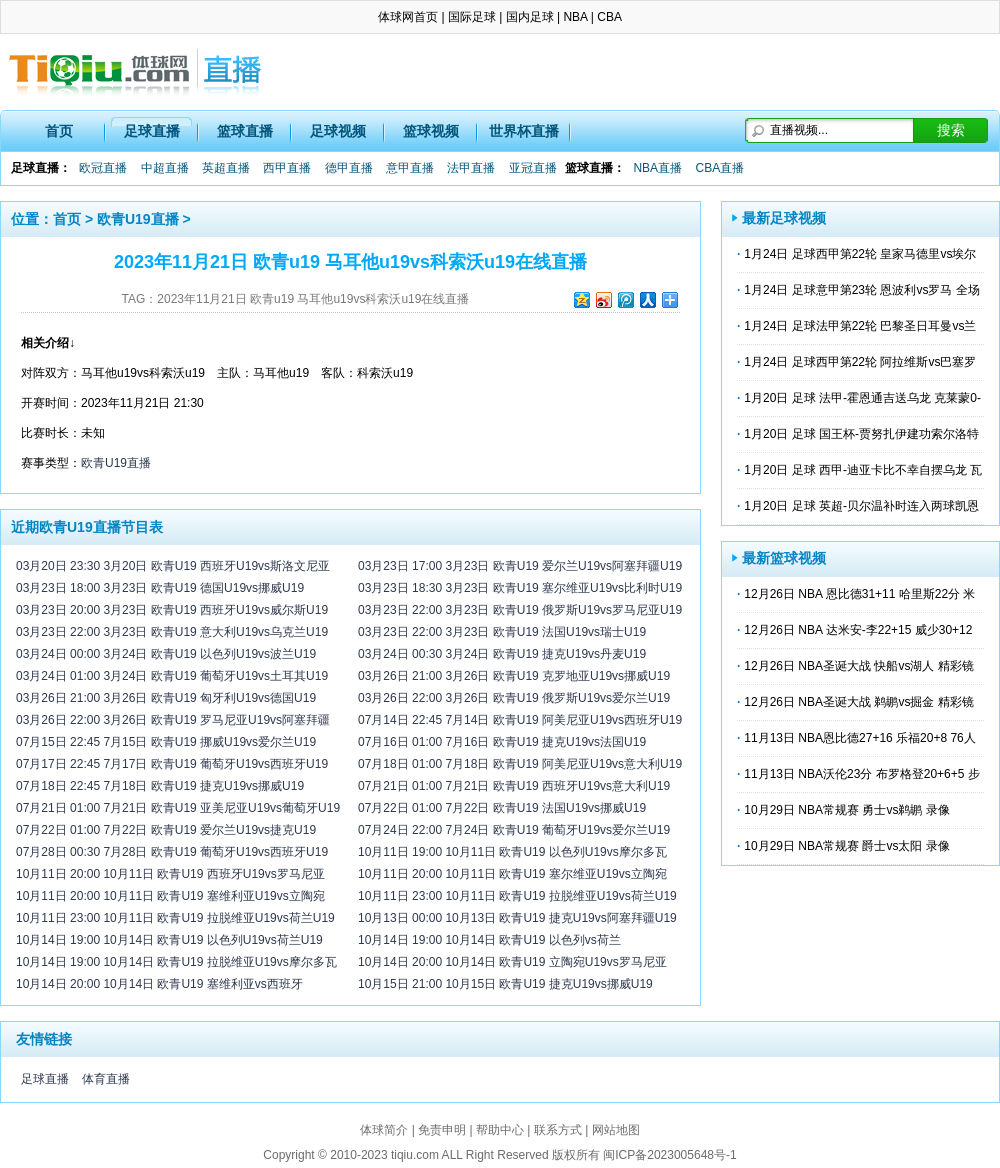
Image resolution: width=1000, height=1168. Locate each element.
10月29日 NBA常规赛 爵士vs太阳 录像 (846, 846)
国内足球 (530, 17)
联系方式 (558, 1130)
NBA (575, 17)
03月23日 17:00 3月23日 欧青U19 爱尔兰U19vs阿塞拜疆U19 (520, 566)
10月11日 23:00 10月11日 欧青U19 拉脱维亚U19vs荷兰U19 (175, 918)
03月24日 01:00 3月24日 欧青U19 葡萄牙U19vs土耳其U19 (172, 676)
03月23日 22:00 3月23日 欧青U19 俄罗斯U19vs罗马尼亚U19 (520, 610)
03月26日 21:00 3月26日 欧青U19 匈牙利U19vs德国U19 (166, 698)
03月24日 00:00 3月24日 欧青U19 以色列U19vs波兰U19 (166, 654)
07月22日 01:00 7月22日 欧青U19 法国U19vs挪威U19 (502, 808)
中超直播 (165, 168)
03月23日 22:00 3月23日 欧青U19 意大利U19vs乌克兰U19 (172, 632)
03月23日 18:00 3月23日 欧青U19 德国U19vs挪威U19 (160, 588)
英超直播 (226, 168)
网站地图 (616, 1130)
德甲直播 (349, 168)
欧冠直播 (103, 168)
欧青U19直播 (138, 219)
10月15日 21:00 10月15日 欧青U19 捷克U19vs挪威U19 (505, 984)
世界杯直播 (524, 131)
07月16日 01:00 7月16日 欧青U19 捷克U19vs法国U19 (502, 742)
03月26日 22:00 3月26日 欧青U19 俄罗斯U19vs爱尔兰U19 (514, 698)
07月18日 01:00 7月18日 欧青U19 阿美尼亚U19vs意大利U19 (520, 764)
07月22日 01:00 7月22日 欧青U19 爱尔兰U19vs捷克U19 (166, 830)
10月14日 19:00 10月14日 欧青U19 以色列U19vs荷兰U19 (169, 940)
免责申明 (442, 1130)
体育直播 (106, 1079)
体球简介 (384, 1130)
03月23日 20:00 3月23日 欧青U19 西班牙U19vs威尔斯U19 (172, 610)
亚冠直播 (533, 168)
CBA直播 (719, 168)
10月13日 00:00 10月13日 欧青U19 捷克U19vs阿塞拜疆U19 (517, 918)
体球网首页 (408, 17)
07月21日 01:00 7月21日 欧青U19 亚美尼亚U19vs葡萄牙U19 (178, 808)
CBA (609, 17)
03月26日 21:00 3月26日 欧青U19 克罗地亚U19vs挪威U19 (514, 676)
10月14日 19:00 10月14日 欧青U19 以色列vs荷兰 (489, 940)
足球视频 (338, 131)
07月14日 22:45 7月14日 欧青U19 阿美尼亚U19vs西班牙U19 (520, 720)
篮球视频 (431, 131)
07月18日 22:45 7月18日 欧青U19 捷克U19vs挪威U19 (160, 786)
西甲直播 (287, 168)
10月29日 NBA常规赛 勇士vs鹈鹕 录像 (846, 810)
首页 (59, 131)
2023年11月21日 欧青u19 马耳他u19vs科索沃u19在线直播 (313, 299)
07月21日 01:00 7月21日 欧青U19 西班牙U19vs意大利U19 (514, 786)
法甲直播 (471, 168)
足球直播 (152, 131)
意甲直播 (410, 168)
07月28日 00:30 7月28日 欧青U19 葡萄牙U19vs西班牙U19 (172, 852)
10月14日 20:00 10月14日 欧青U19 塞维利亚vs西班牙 (159, 984)
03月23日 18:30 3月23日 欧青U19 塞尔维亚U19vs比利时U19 (520, 588)
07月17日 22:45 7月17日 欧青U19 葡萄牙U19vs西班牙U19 (172, 764)
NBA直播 (657, 168)
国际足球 (472, 17)
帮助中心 (500, 1130)
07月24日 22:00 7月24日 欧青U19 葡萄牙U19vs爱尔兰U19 (514, 830)
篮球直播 (245, 131)
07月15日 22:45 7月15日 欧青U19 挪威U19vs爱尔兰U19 (166, 742)
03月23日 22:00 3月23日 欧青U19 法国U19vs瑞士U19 (502, 632)
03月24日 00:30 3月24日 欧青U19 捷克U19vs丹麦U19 (502, 654)
